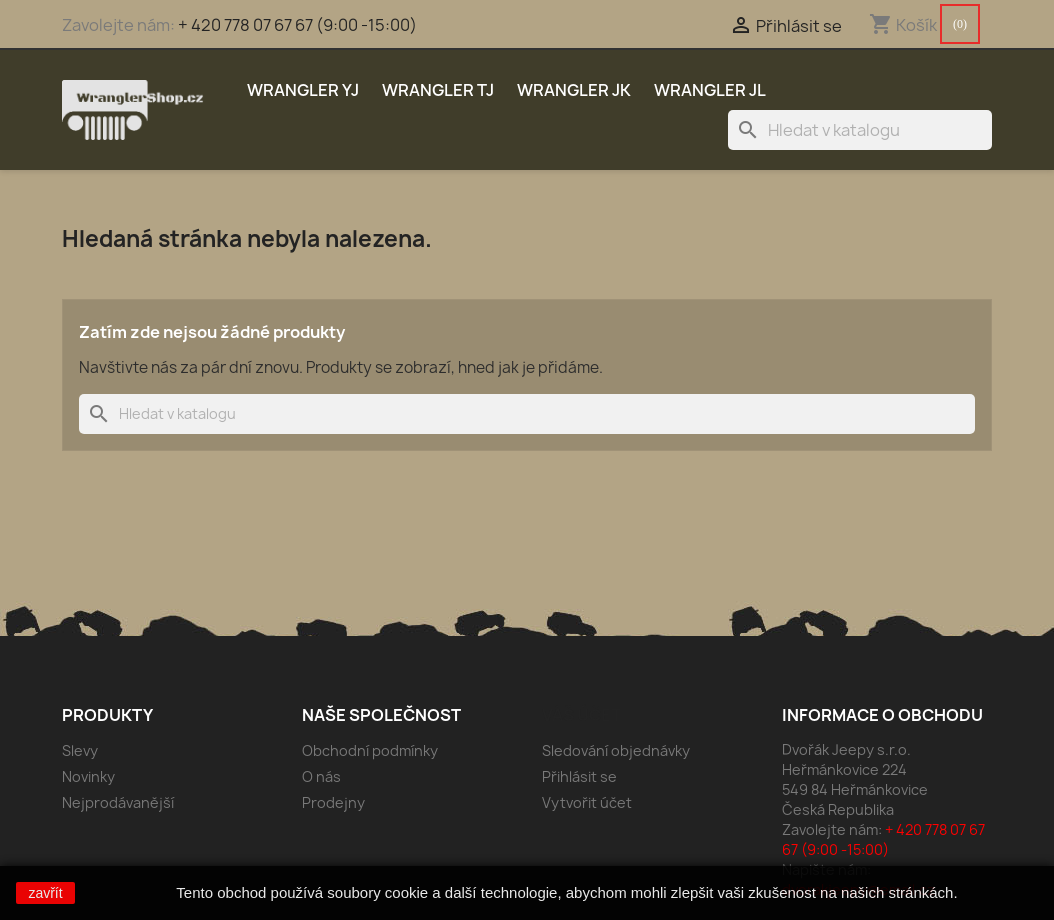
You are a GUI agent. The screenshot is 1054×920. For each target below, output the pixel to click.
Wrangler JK (574, 90)
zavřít (45, 893)
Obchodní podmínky (370, 750)
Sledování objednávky (616, 750)
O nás (321, 776)
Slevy (80, 750)
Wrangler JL (710, 90)
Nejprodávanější (118, 802)
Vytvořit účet (587, 802)
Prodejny (333, 802)
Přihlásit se (579, 776)
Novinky (88, 776)
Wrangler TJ (438, 90)
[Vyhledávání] (860, 130)
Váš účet (581, 715)
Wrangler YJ (303, 90)
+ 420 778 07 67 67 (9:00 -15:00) (297, 25)
